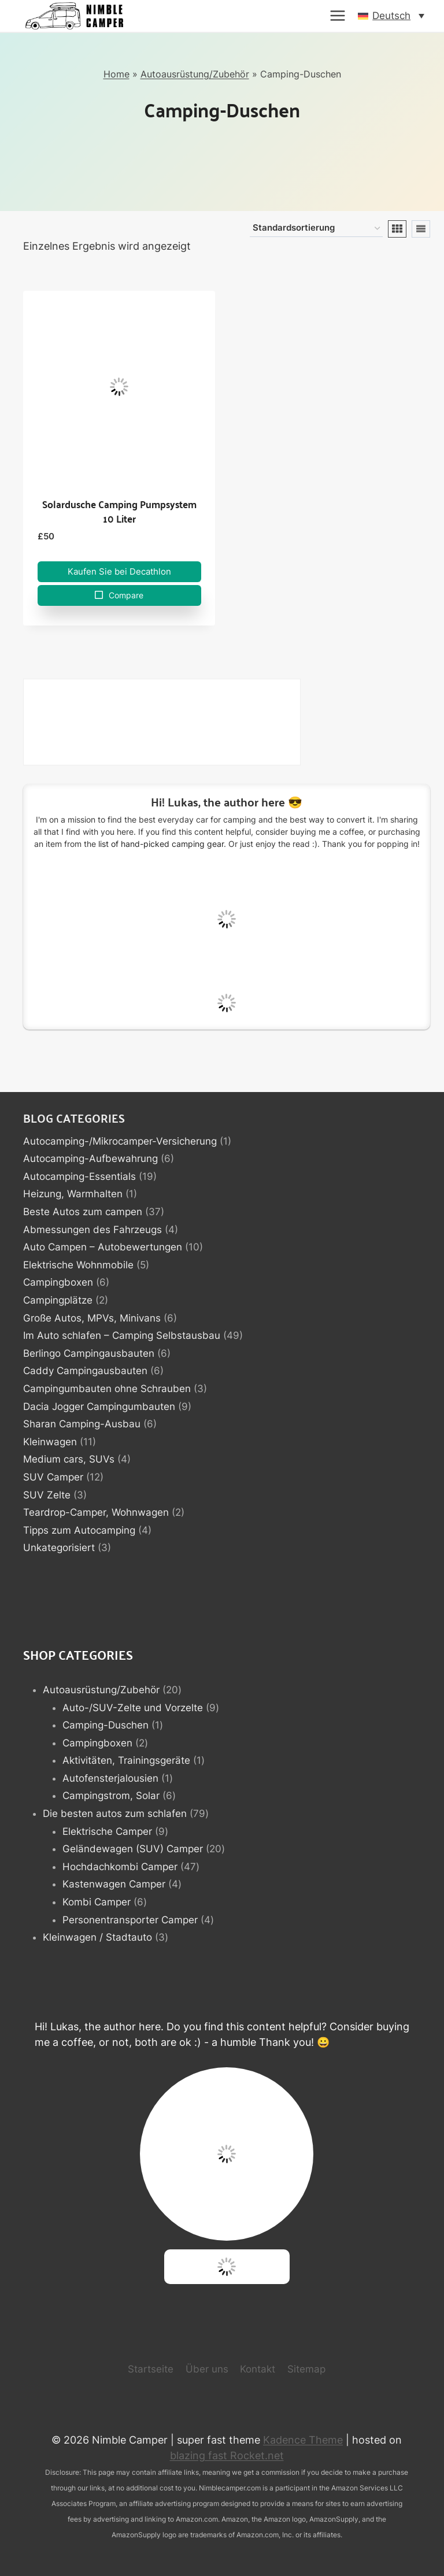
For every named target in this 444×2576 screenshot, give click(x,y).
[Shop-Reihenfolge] (316, 228)
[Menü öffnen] (337, 15)
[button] (391, 16)
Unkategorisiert (59, 1547)
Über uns (207, 2369)
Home (116, 74)
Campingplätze (57, 1300)
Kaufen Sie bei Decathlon (119, 571)
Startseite (150, 2369)
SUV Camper (53, 1477)
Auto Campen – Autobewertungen (102, 1247)
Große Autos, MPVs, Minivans (92, 1318)
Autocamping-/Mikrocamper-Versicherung (120, 1141)
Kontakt (257, 2369)
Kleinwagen (50, 1442)
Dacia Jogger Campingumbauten (99, 1406)
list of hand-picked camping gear (161, 844)
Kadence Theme (303, 2440)
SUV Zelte (47, 1495)
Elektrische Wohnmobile (78, 1265)
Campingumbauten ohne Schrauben (107, 1388)
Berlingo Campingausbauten (88, 1353)
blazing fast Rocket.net (227, 2455)
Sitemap (306, 2369)
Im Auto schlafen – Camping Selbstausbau (121, 1335)
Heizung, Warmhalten (73, 1194)
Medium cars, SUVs (68, 1459)
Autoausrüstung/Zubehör (194, 74)
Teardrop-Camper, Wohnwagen (96, 1512)
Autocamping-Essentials (79, 1176)
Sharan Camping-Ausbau (81, 1424)
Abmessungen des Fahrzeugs (92, 1229)
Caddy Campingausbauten (85, 1370)
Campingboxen (58, 1282)
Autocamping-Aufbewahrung (90, 1158)
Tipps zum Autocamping (79, 1530)
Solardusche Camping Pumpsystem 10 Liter (119, 511)
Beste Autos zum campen (82, 1211)
